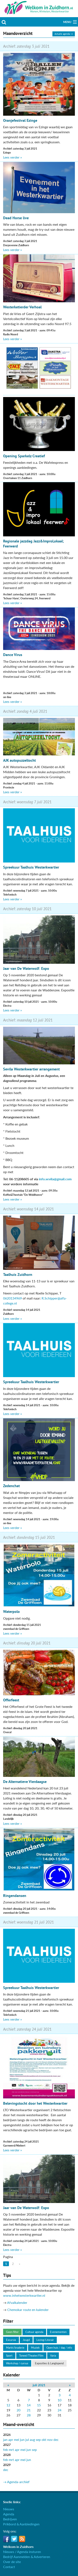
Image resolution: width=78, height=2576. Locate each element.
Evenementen (58, 2332)
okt (44, 2439)
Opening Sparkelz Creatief (24, 456)
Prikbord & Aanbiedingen (21, 2524)
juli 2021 (39, 2385)
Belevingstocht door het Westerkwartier (35, 2103)
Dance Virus (12, 654)
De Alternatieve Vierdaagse (25, 1781)
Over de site (12, 2562)
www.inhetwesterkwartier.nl (24, 2295)
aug (32, 2439)
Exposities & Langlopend (49, 2363)
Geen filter (12, 2332)
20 (18, 2410)
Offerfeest (11, 1700)
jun (22, 2439)
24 (59, 2410)
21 (29, 2410)
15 (39, 2405)
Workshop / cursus (17, 2363)
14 (29, 2405)
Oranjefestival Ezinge (20, 120)
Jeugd (26, 2339)
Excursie (11, 2339)
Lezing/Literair (45, 2339)
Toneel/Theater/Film (31, 2355)
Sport (9, 2355)
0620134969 (12, 1298)
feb (5, 2450)
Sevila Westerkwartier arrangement (31, 1069)
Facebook (6, 2539)
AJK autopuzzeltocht (19, 760)
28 (29, 2415)
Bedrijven (10, 2519)
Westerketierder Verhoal (22, 307)
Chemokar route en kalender (28, 2310)
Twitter (14, 2539)
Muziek (35, 2347)
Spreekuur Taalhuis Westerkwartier (31, 867)
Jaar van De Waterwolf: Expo (26, 968)
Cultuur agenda (34, 2332)
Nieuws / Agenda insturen (22, 2552)
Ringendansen (14, 1895)
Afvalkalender (17, 2302)
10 (59, 2400)
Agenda (8, 2514)
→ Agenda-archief (16, 2482)
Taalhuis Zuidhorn (17, 1274)
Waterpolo (11, 1611)
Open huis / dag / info (59, 2347)
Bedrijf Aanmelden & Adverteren (26, 2557)
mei (16, 2439)
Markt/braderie (15, 2347)
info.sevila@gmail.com (55, 1179)
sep (38, 2439)
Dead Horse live (16, 217)
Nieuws (8, 2509)
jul (27, 2439)
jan (5, 2439)
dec (56, 2439)
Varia (53, 2355)
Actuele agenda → (63, 33)
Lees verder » (12, 157)
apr (10, 2439)
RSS (22, 2539)
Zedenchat (11, 1485)
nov (50, 2439)
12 (8, 2405)
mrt (11, 2450)
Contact (9, 2567)
